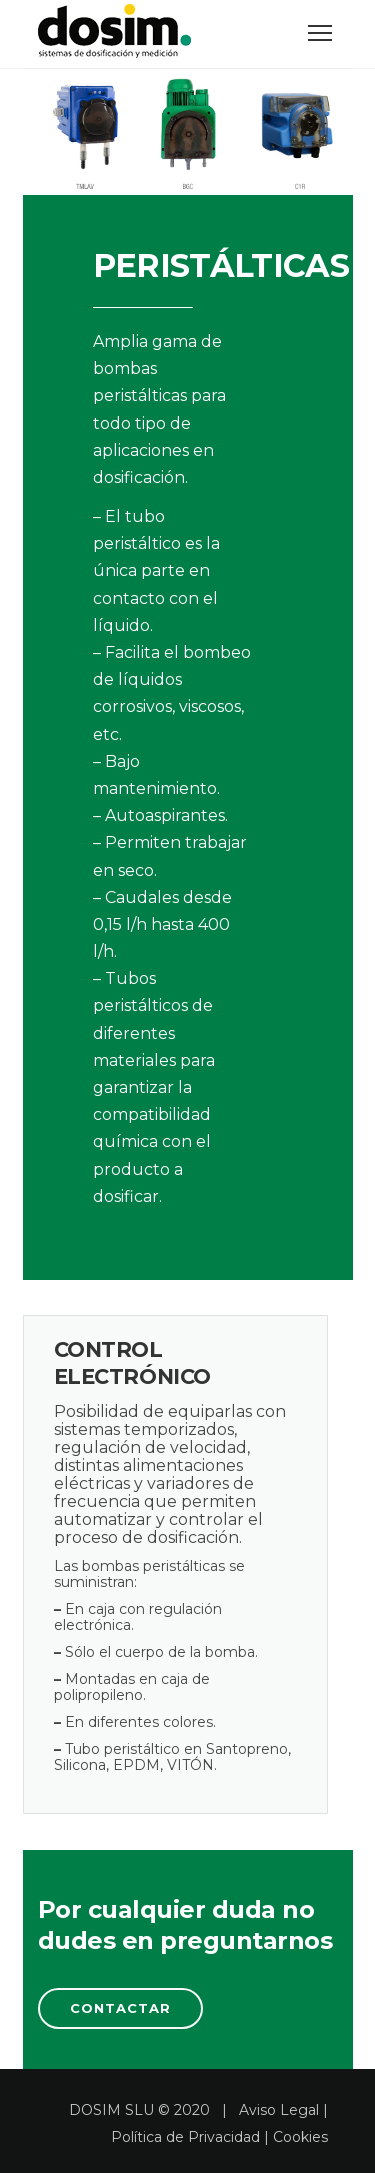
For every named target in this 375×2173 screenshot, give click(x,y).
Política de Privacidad (185, 2137)
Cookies (300, 2137)
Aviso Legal (279, 2110)
